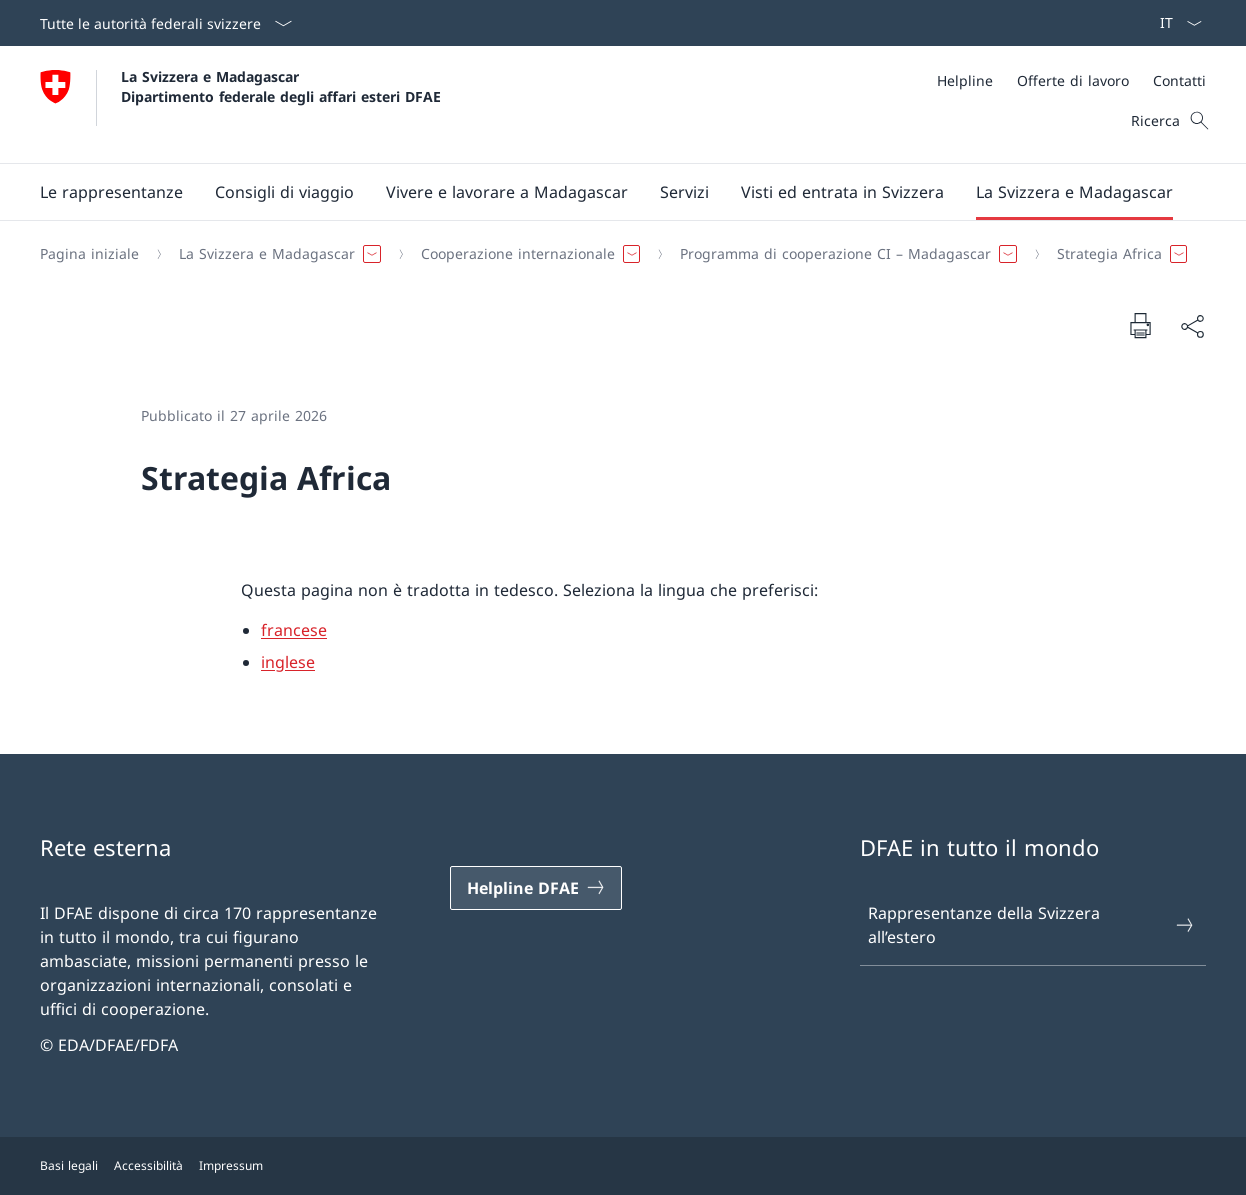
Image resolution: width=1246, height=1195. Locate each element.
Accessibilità (148, 1165)
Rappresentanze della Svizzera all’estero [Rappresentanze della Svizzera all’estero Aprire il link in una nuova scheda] (1032, 925)
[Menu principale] (607, 192)
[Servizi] (684, 192)
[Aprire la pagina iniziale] (240, 104)
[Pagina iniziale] (89, 254)
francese (294, 630)
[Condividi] (1192, 326)
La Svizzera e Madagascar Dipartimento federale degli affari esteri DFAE (281, 86)
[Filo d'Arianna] (615, 254)
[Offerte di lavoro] (1073, 80)
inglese (288, 662)
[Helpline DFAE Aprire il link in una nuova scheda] (536, 888)
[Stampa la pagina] (1140, 325)
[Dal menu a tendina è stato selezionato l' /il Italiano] (1174, 23)
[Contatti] (1179, 80)
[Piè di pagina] (623, 1166)
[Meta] (1071, 80)
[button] (111, 192)
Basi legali (69, 1165)
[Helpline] (965, 80)
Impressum (231, 1165)
